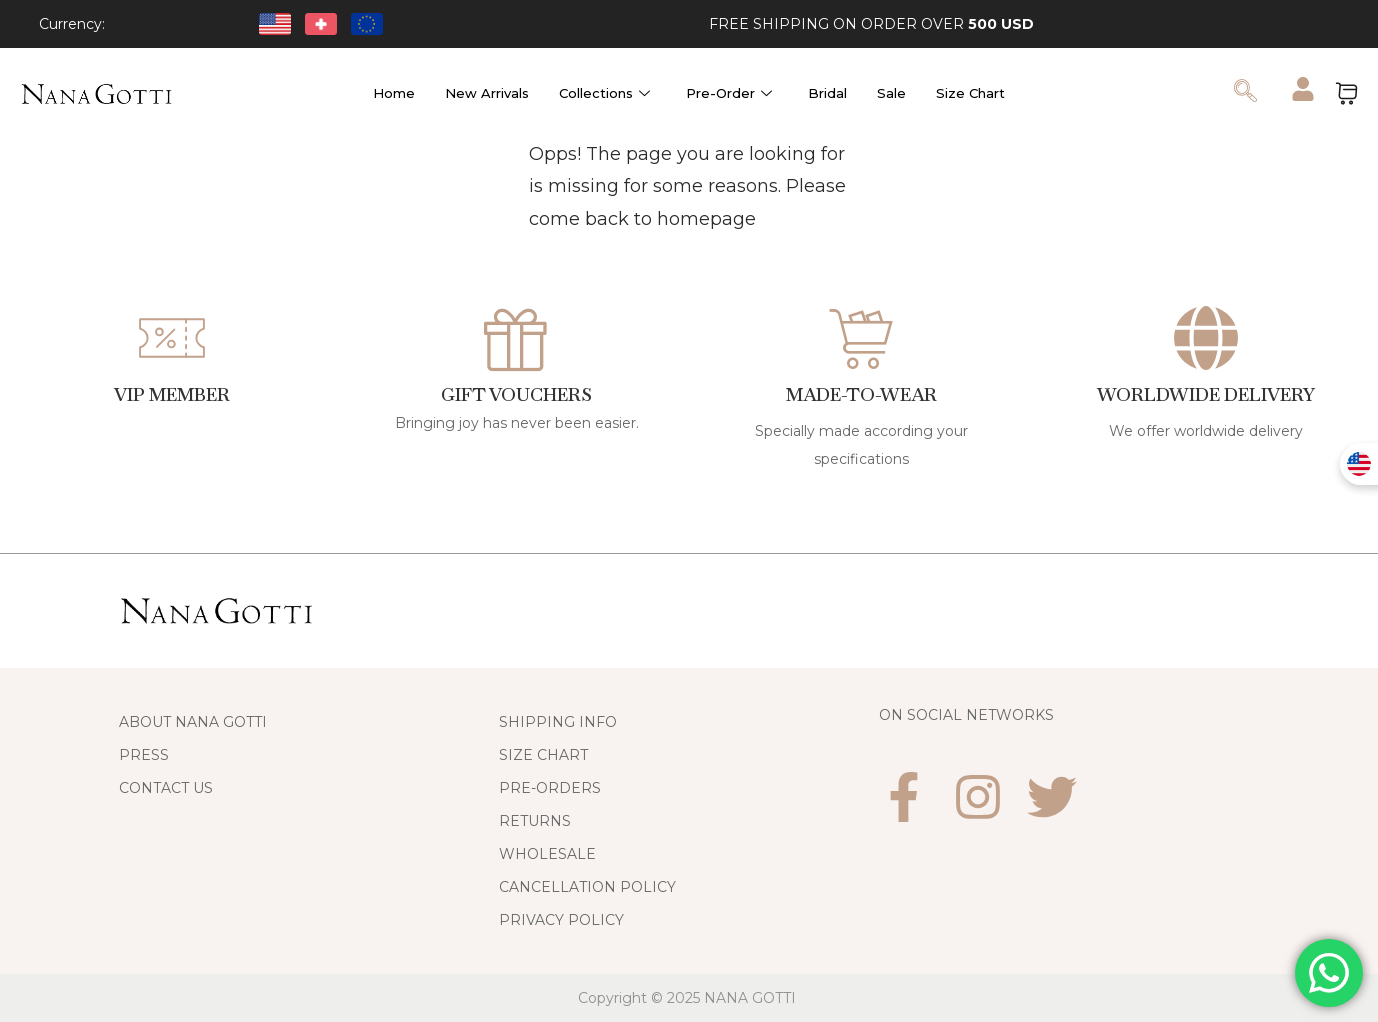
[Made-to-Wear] (861, 338)
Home (394, 93)
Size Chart (970, 93)
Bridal (827, 93)
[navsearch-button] (1246, 93)
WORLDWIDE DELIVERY (1206, 394)
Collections (604, 93)
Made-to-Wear (861, 394)
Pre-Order (729, 93)
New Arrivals (487, 93)
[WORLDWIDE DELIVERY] (1206, 338)
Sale (891, 93)
